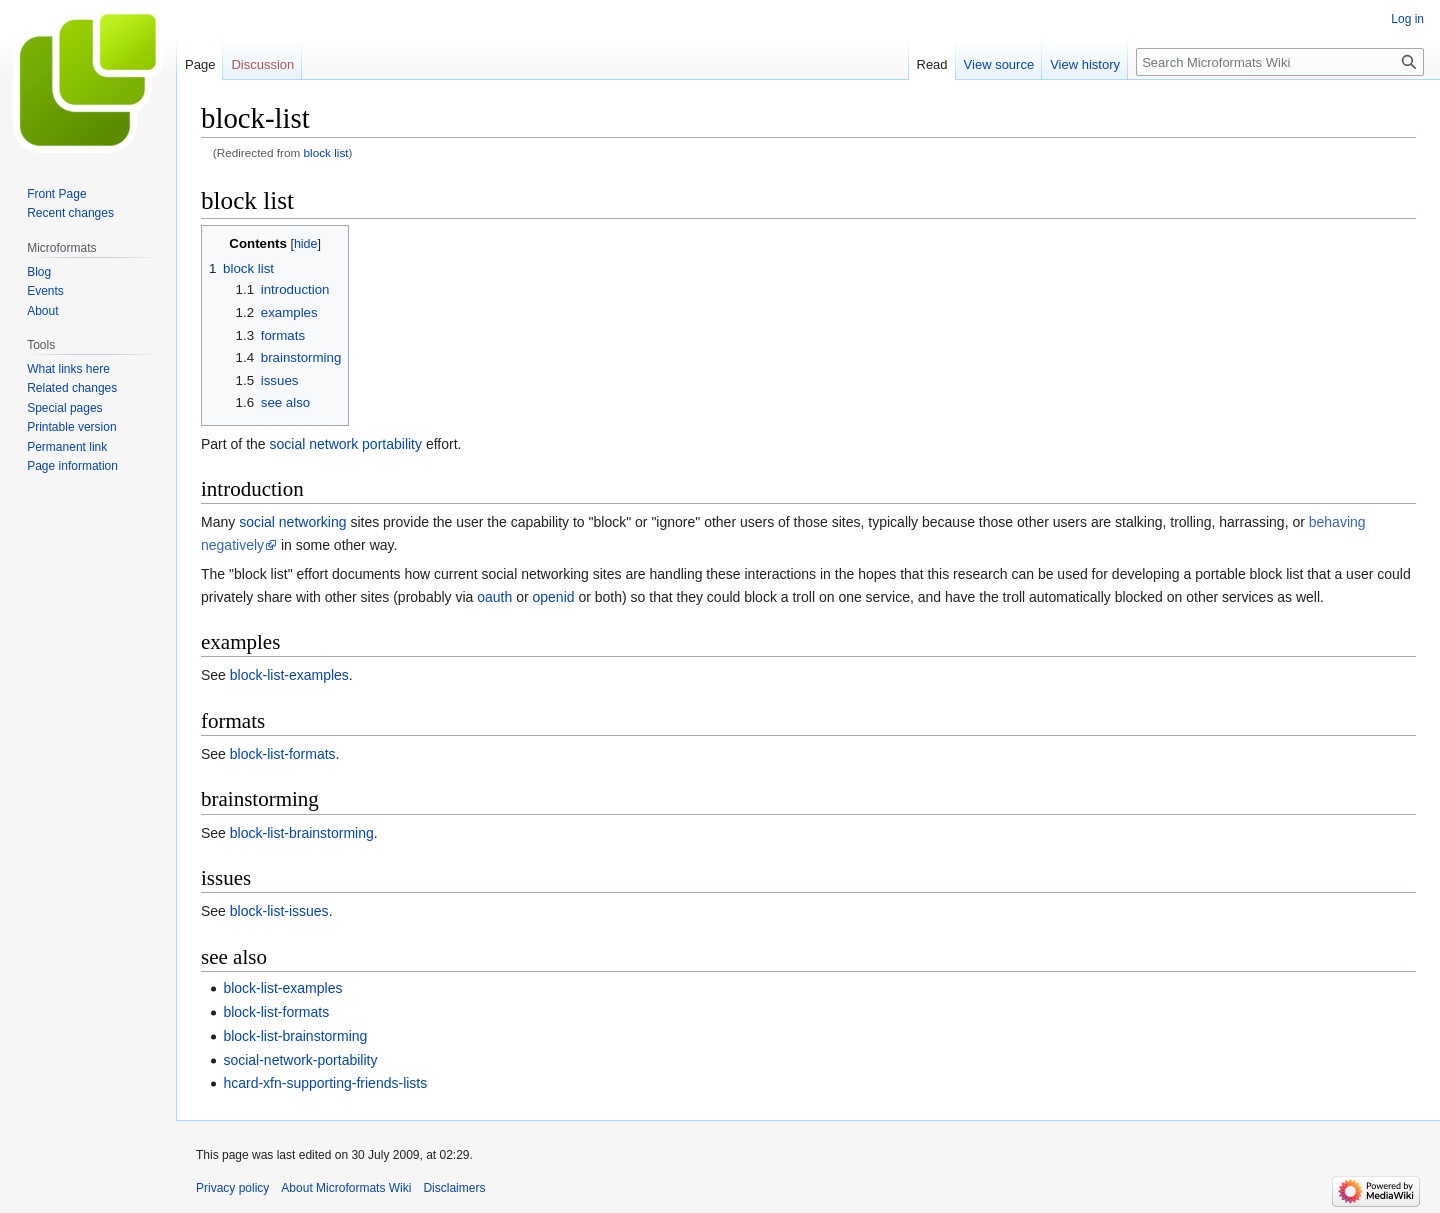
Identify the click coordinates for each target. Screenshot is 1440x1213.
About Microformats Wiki (346, 1188)
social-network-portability (300, 1060)
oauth (494, 597)
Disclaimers (454, 1188)
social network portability (345, 444)
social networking (292, 522)
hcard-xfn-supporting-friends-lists (325, 1083)
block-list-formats (283, 754)
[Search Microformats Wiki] (1280, 62)
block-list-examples (289, 675)
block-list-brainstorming (302, 833)
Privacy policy (232, 1188)
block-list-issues (279, 911)
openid (554, 597)
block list (326, 152)
